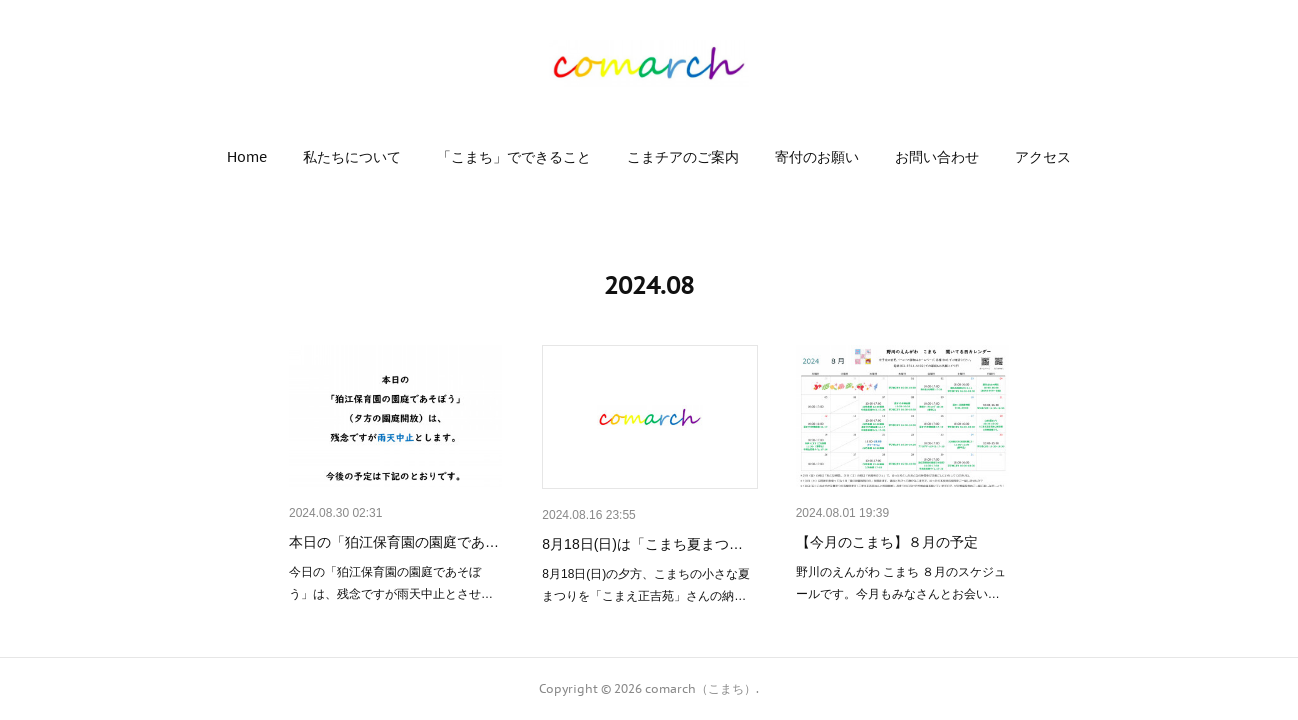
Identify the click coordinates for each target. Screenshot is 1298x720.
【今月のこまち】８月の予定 (887, 542)
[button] (247, 157)
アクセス (1043, 157)
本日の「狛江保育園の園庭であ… (394, 542)
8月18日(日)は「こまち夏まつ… (642, 544)
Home (247, 157)
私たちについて (352, 157)
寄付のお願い (817, 157)
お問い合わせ (937, 157)
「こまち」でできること (514, 157)
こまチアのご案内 (683, 157)
